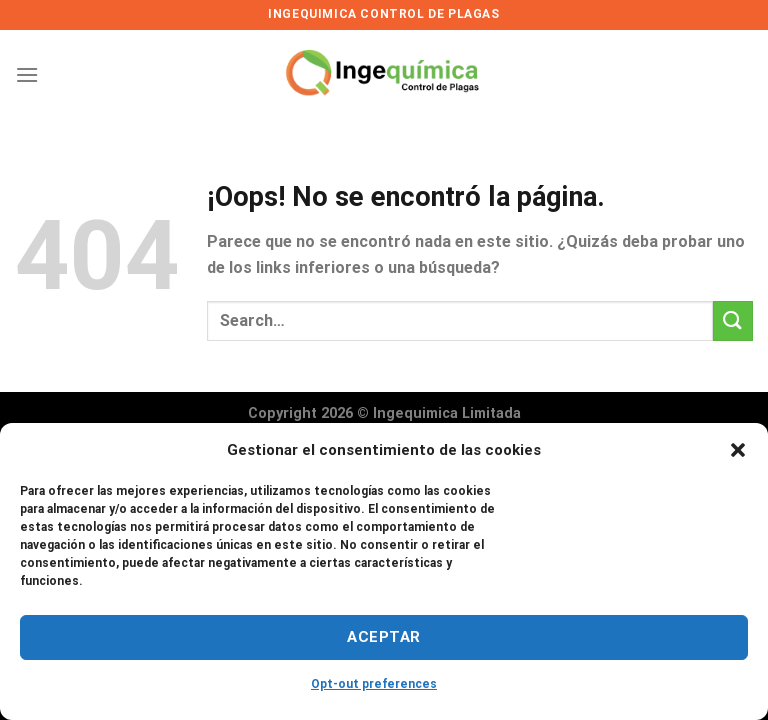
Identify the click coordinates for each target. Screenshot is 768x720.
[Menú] (27, 74)
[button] (738, 450)
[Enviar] (733, 320)
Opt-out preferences (374, 684)
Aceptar (383, 637)
